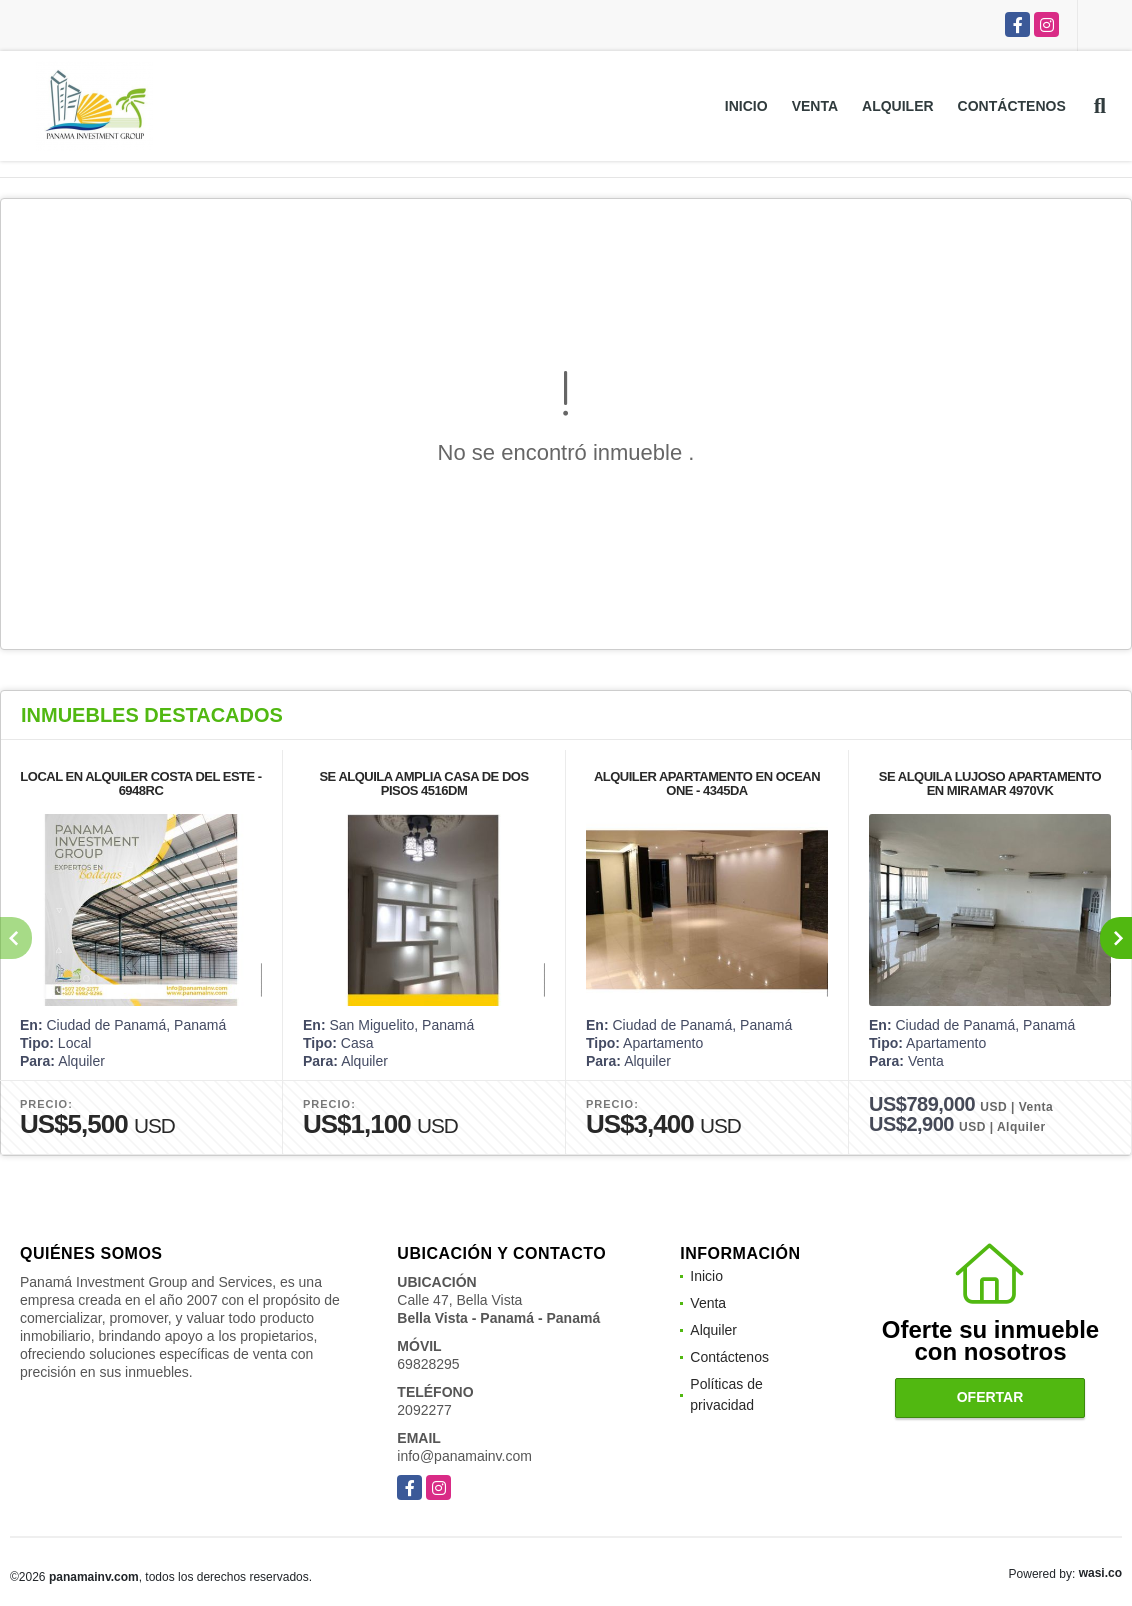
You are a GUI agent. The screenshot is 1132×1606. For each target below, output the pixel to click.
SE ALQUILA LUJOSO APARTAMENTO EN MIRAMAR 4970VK (990, 783)
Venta (815, 106)
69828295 (428, 1364)
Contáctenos (1012, 106)
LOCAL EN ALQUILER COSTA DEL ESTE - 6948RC (140, 783)
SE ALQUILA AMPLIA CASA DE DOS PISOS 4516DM (423, 783)
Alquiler (898, 106)
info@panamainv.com (464, 1456)
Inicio (746, 106)
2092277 (424, 1410)
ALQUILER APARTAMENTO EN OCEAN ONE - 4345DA (707, 783)
